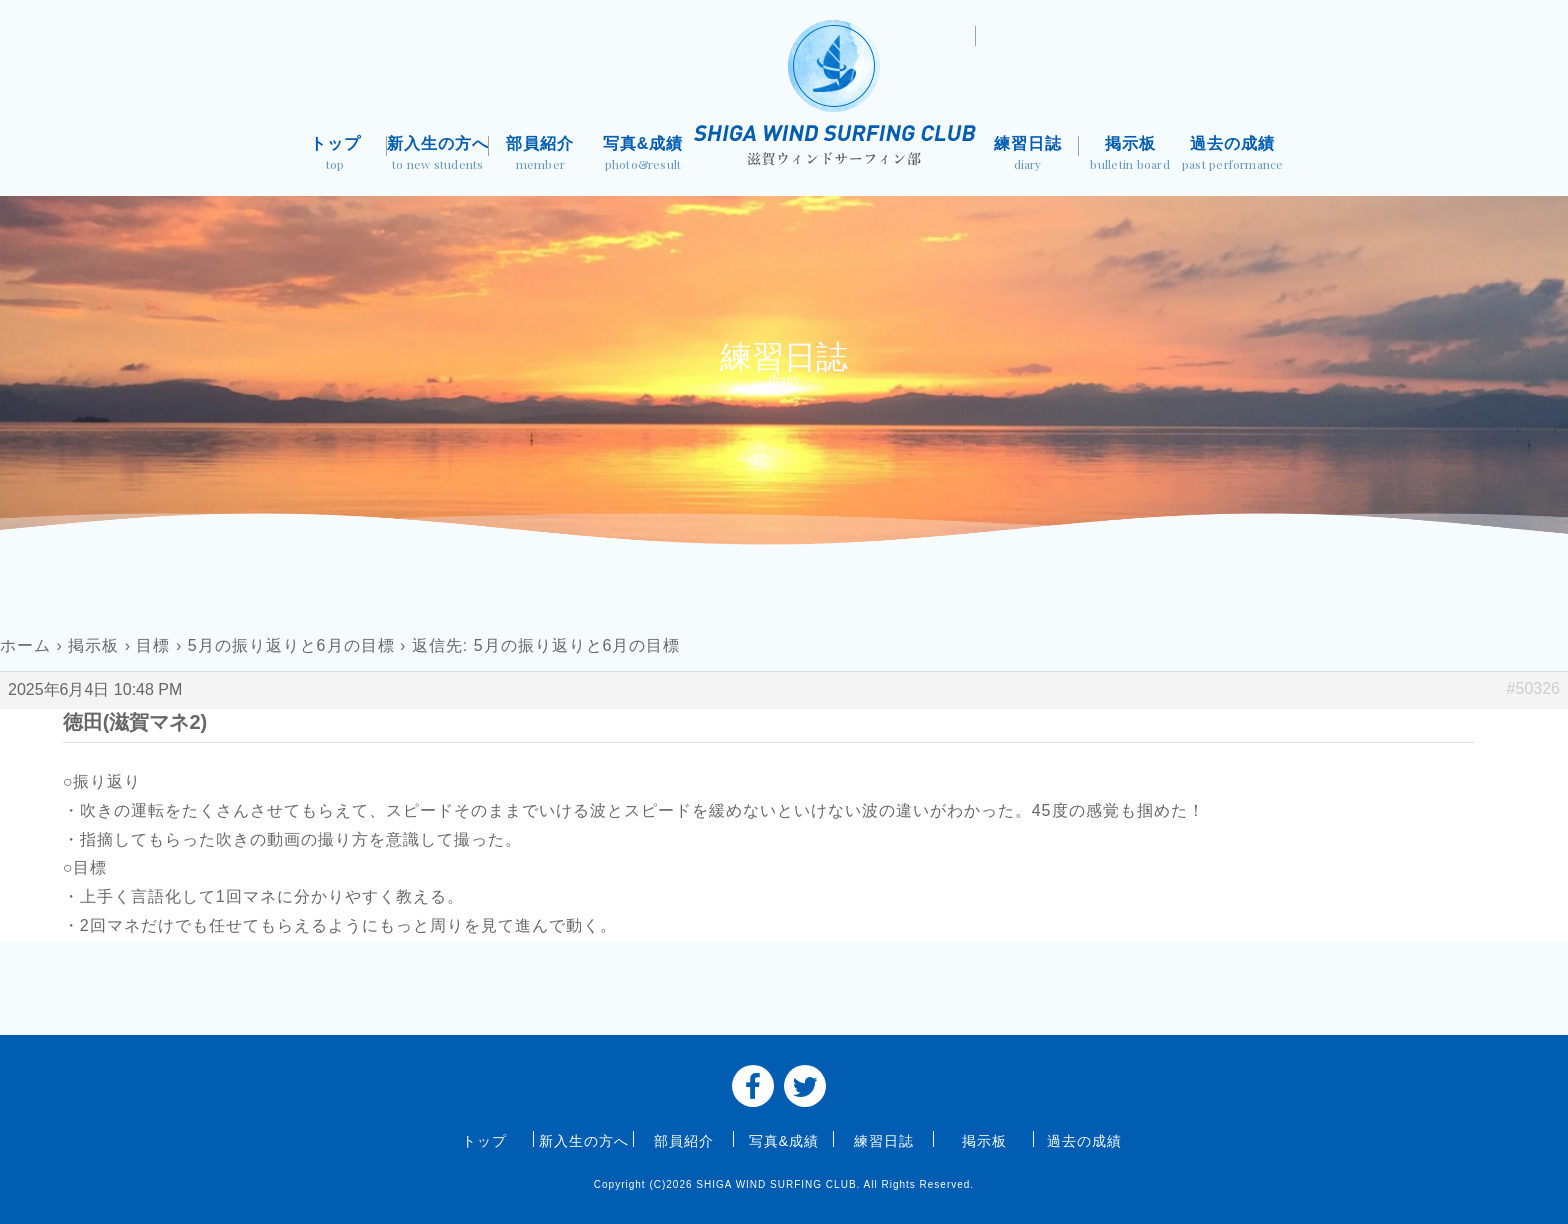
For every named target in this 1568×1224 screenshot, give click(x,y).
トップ (335, 155)
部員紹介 (540, 155)
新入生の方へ (438, 155)
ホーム (25, 645)
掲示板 (1130, 155)
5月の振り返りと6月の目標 (291, 645)
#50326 (1533, 688)
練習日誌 (1027, 155)
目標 (153, 645)
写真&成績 (643, 155)
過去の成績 (1232, 155)
